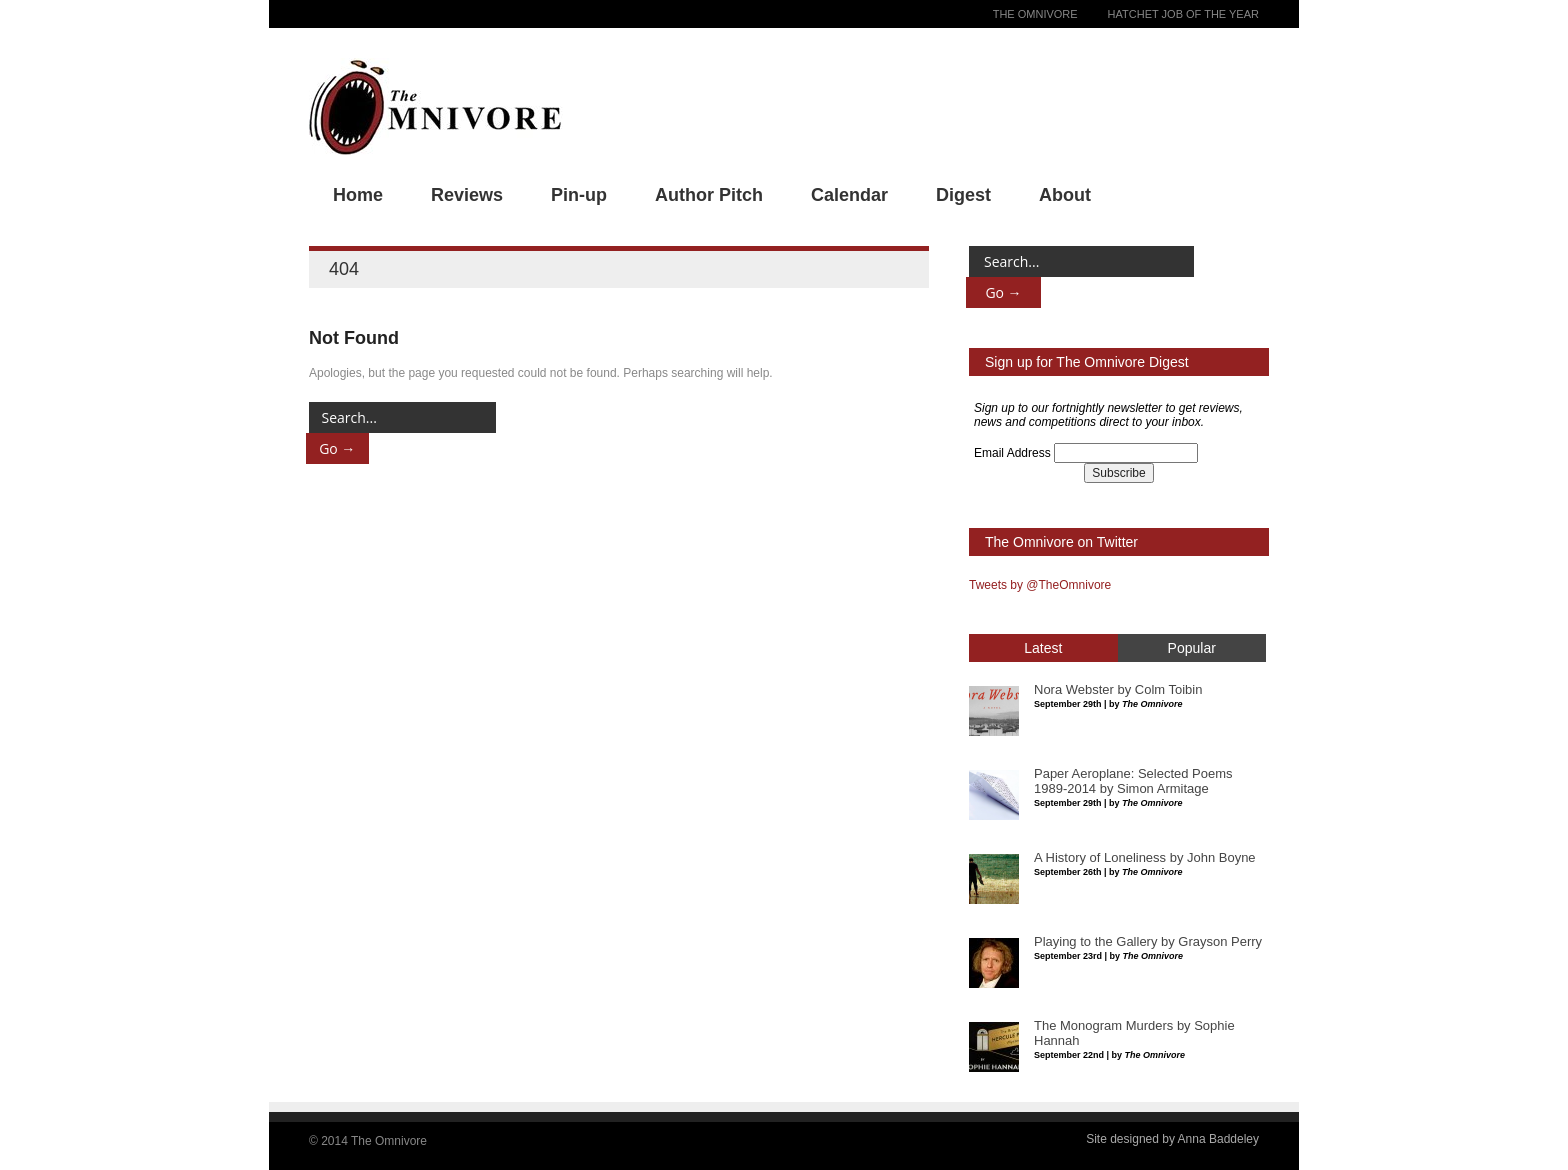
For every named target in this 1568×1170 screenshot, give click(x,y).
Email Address (1012, 453)
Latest (1043, 648)
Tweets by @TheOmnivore (1040, 585)
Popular (1192, 648)
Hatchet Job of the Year (1183, 14)
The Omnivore (1035, 14)
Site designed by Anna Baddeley (1172, 1139)
